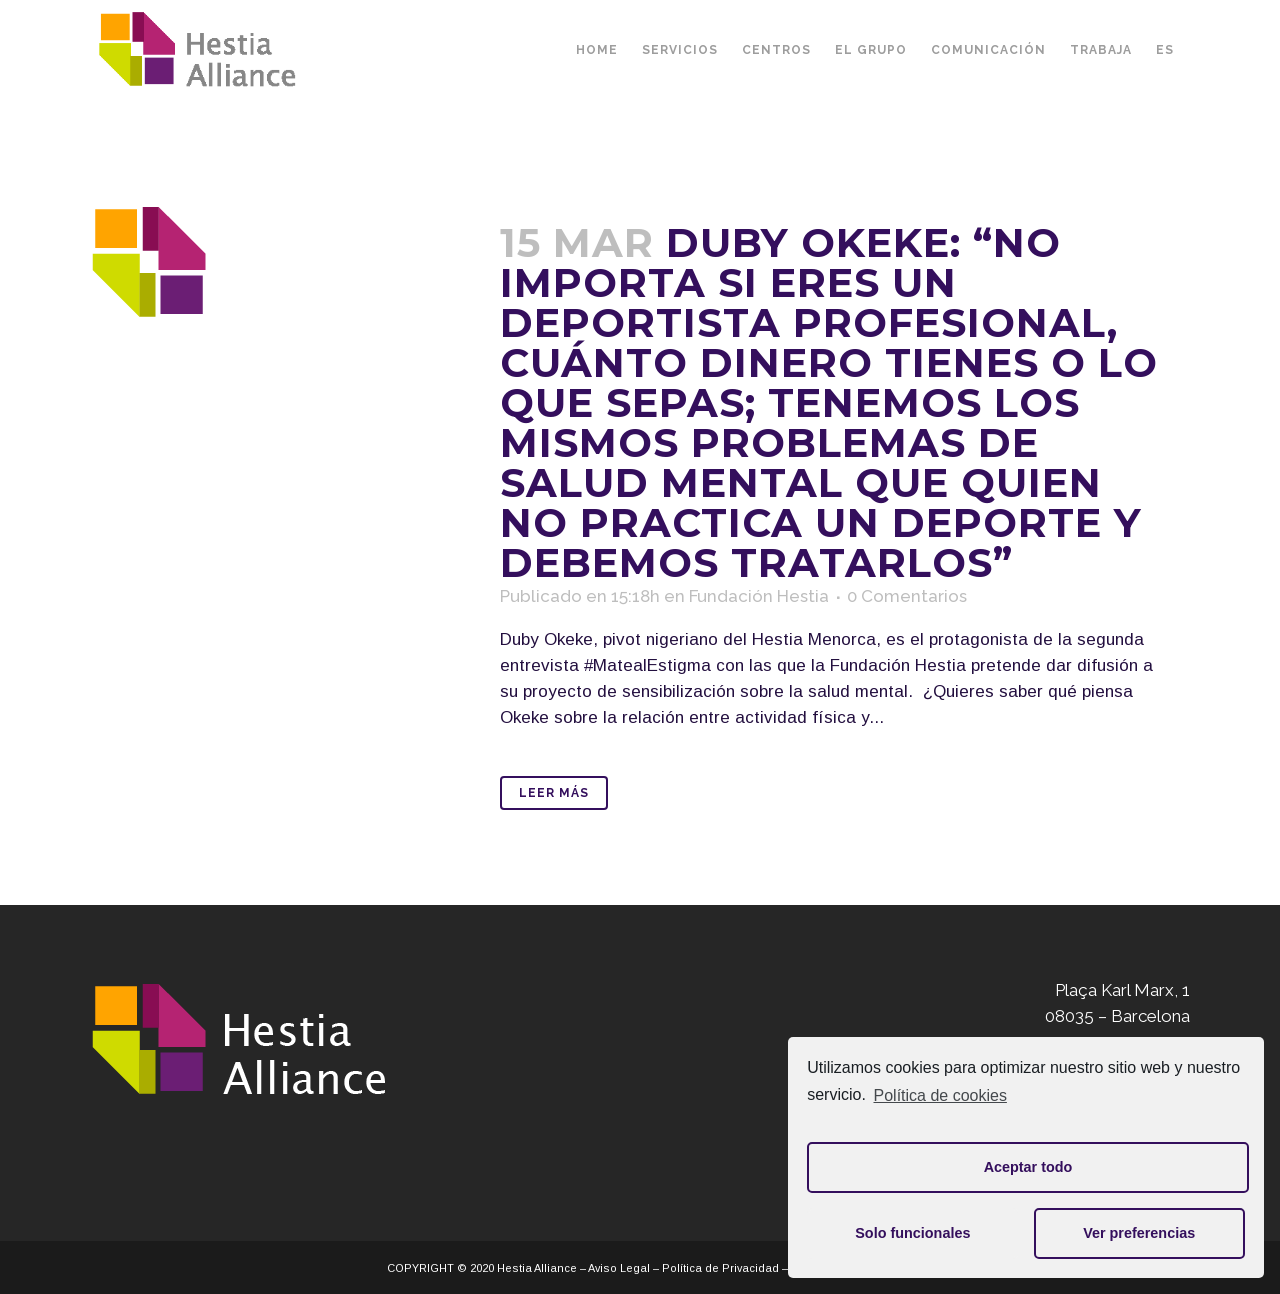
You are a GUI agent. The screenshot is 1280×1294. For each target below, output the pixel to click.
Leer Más (554, 793)
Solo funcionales (912, 1233)
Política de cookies (940, 1095)
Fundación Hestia (759, 596)
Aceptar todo (1028, 1167)
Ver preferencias (1139, 1233)
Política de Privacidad (720, 1268)
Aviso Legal (619, 1268)
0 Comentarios (907, 596)
